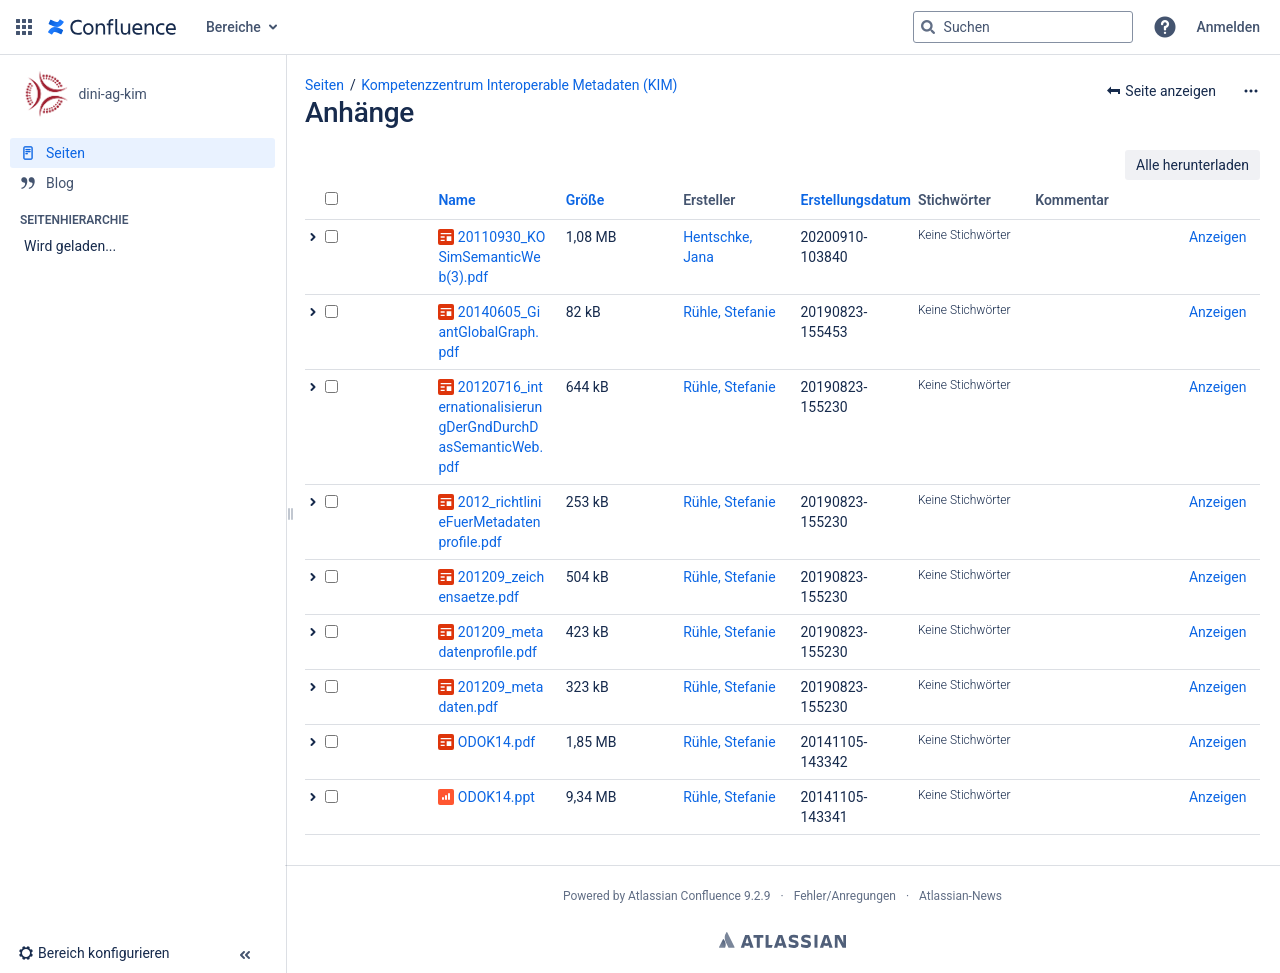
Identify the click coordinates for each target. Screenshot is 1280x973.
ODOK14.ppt (496, 797)
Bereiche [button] (233, 27)
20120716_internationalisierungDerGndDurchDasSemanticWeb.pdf (490, 427)
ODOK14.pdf (496, 742)
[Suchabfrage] (1023, 27)
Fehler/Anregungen (845, 896)
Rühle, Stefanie (729, 312)
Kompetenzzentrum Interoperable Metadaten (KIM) (519, 85)
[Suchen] (928, 27)
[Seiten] (142, 153)
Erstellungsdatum (856, 200)
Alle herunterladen (1192, 165)
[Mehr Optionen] (1251, 91)
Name (456, 200)
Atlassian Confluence (684, 896)
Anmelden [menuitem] (1228, 27)
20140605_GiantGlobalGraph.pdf (489, 332)
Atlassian (782, 940)
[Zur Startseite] (112, 27)
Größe (585, 200)
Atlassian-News (960, 896)
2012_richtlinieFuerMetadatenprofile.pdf (489, 522)
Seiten (324, 85)
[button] (24, 27)
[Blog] (142, 183)
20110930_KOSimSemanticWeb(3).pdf (491, 257)
